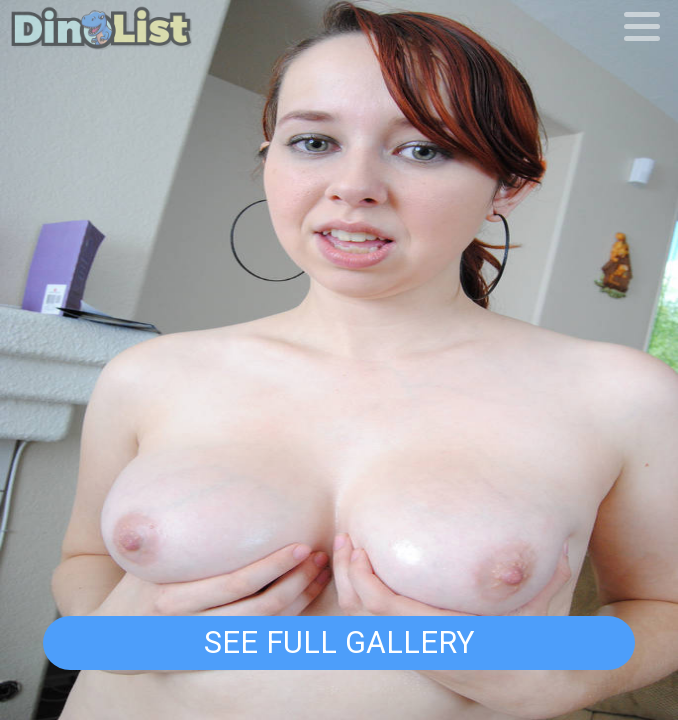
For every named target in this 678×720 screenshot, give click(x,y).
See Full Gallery (339, 642)
